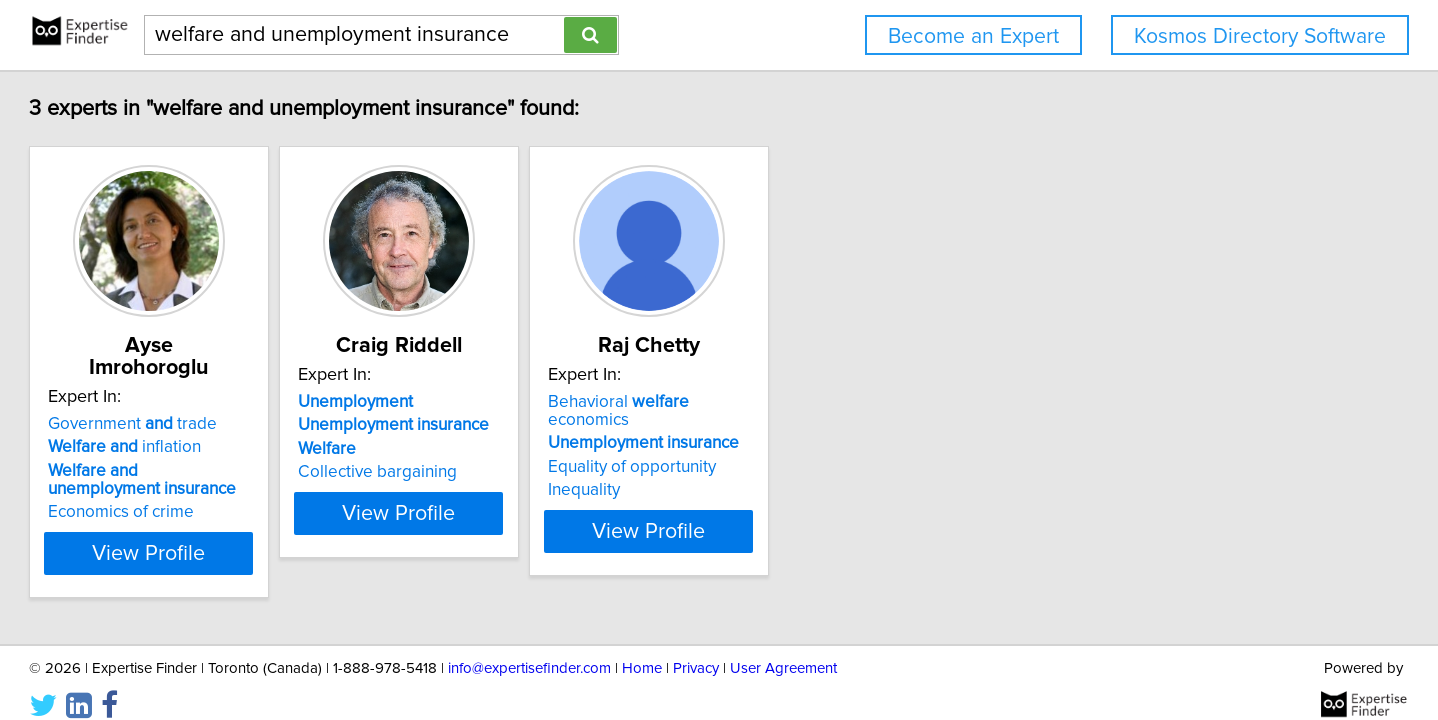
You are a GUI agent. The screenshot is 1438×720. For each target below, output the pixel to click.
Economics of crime (211, 490)
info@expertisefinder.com (529, 647)
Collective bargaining (517, 472)
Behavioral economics (851, 402)
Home (642, 647)
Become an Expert (973, 36)
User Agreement (783, 647)
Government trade (222, 402)
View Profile (264, 531)
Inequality (774, 472)
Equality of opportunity (822, 449)
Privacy (696, 647)
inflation (214, 425)
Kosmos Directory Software (1260, 36)
